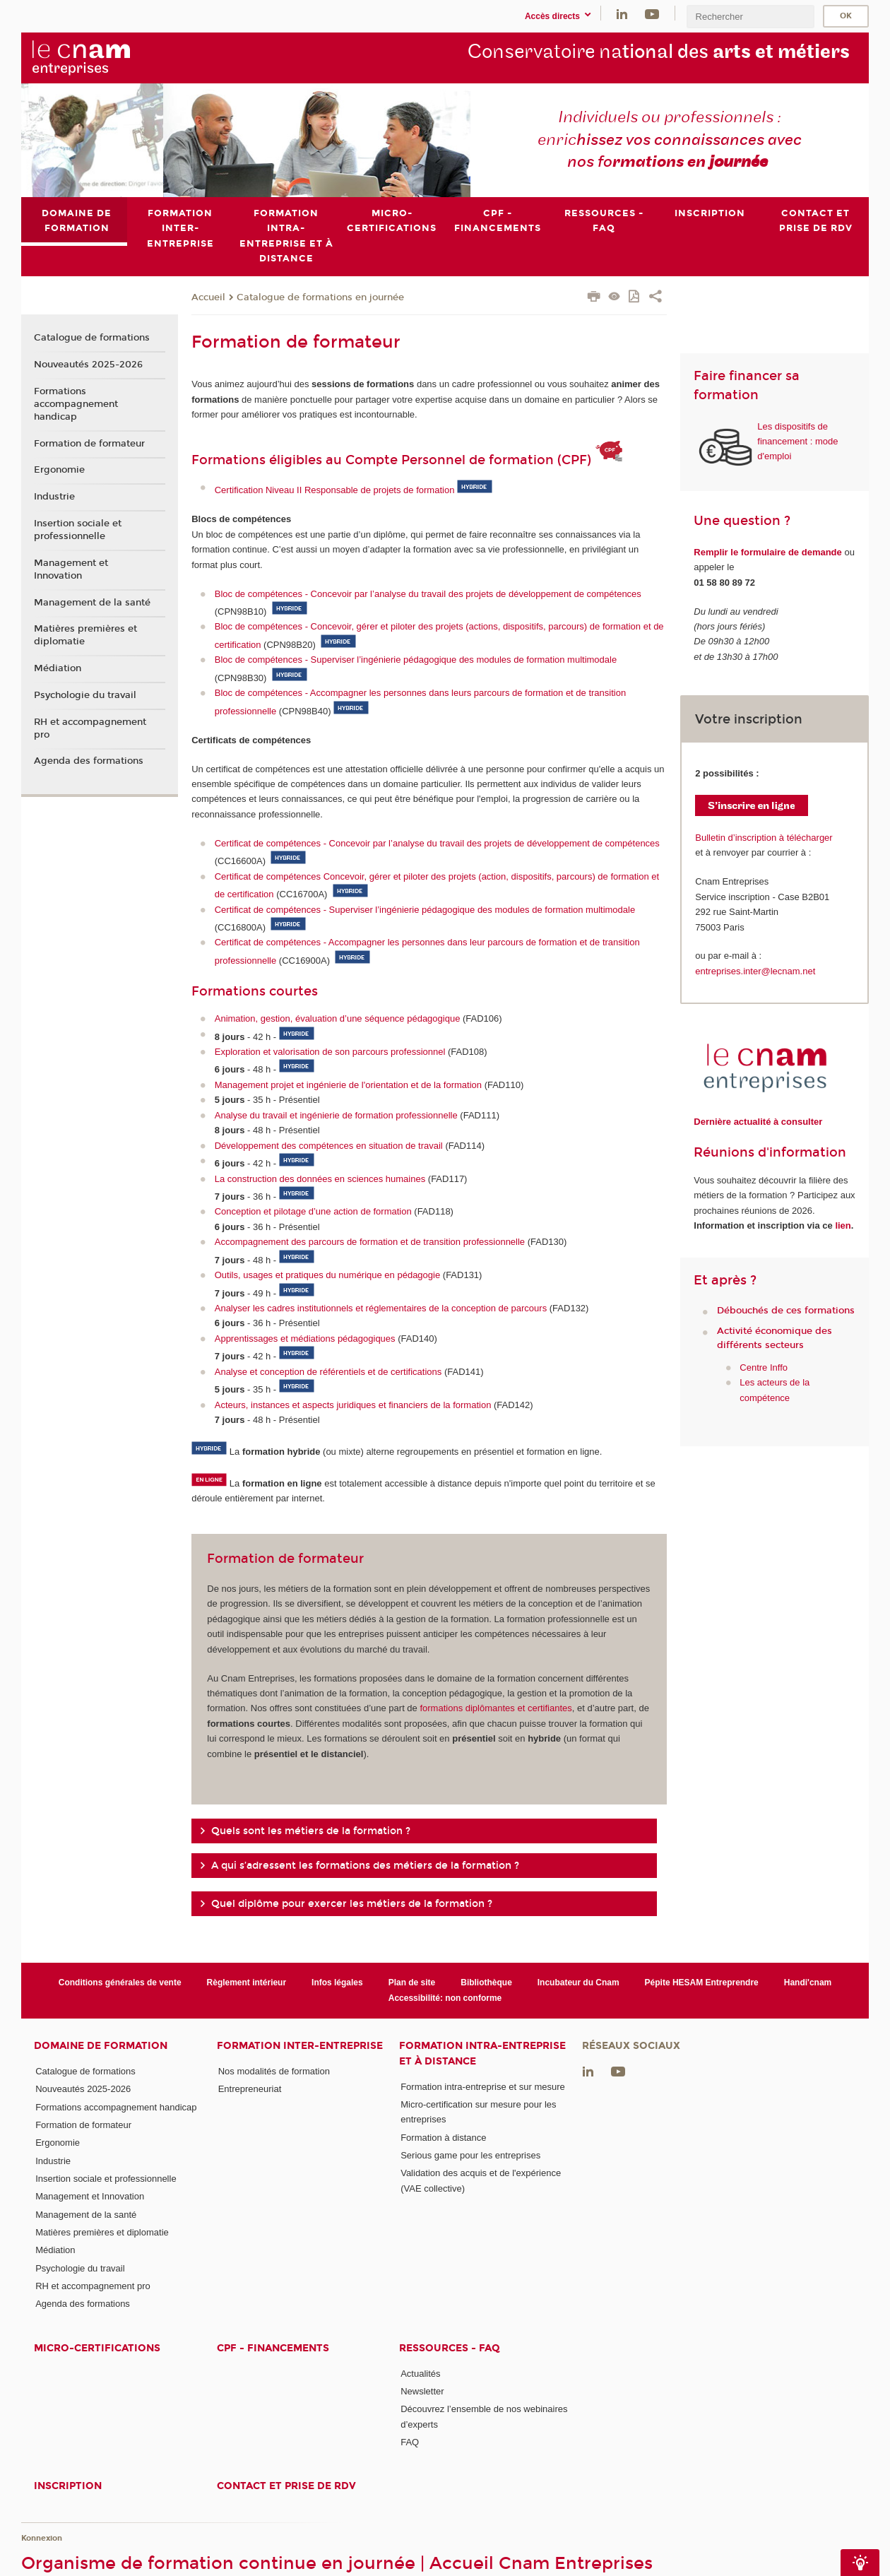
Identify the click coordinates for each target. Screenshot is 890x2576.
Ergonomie (59, 470)
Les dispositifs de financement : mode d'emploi (797, 441)
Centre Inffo (764, 1367)
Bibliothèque (486, 1983)
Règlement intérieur (247, 1983)
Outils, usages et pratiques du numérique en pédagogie (327, 1275)
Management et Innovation (71, 569)
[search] (750, 16)
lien (842, 1225)
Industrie (54, 496)
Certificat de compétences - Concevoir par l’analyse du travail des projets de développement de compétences (437, 843)
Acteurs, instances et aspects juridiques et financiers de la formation (353, 1405)
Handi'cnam (807, 1983)
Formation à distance (443, 2137)
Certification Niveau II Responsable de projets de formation (335, 490)
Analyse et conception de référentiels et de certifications (328, 1371)
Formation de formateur (89, 443)
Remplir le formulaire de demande (768, 552)
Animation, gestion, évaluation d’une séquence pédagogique (338, 1018)
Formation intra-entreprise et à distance (482, 2053)
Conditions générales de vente (120, 1983)
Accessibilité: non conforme (445, 1998)
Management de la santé (92, 602)
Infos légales (337, 1983)
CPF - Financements (273, 2348)
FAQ (409, 2442)
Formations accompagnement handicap (76, 404)
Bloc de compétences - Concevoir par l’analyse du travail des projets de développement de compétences (428, 594)
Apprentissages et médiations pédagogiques (305, 1338)
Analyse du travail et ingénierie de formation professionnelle (336, 1115)
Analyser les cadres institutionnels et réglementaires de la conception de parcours (381, 1308)
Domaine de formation (100, 2046)
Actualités (420, 2373)
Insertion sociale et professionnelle (77, 530)
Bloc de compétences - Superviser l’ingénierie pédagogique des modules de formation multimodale (416, 660)
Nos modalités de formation (274, 2071)
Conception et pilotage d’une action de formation (313, 1212)
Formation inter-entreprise (300, 2046)
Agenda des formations (88, 761)
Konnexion (41, 2538)
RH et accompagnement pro (90, 728)
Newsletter (422, 2391)
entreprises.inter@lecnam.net (755, 971)
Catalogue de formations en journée (320, 297)
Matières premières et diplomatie (85, 635)
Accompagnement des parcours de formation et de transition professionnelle (370, 1241)
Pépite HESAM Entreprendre (702, 1983)
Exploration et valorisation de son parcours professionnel (330, 1051)
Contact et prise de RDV (286, 2487)
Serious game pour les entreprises (470, 2155)
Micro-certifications (97, 2348)
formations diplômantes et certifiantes (495, 1708)
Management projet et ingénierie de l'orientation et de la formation (348, 1085)
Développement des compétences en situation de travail (329, 1145)
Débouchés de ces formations (786, 1310)
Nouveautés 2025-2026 (88, 364)
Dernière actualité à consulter (758, 1122)
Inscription (68, 2487)
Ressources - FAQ (449, 2348)
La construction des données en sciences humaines (320, 1179)
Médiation (57, 668)
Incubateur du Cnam (578, 1983)
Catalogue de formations (92, 338)
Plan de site (412, 1983)
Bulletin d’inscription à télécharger (763, 837)
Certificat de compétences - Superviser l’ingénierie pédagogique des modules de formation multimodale (425, 909)
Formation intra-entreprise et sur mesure (482, 2086)
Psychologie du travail (85, 695)
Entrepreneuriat (250, 2089)
